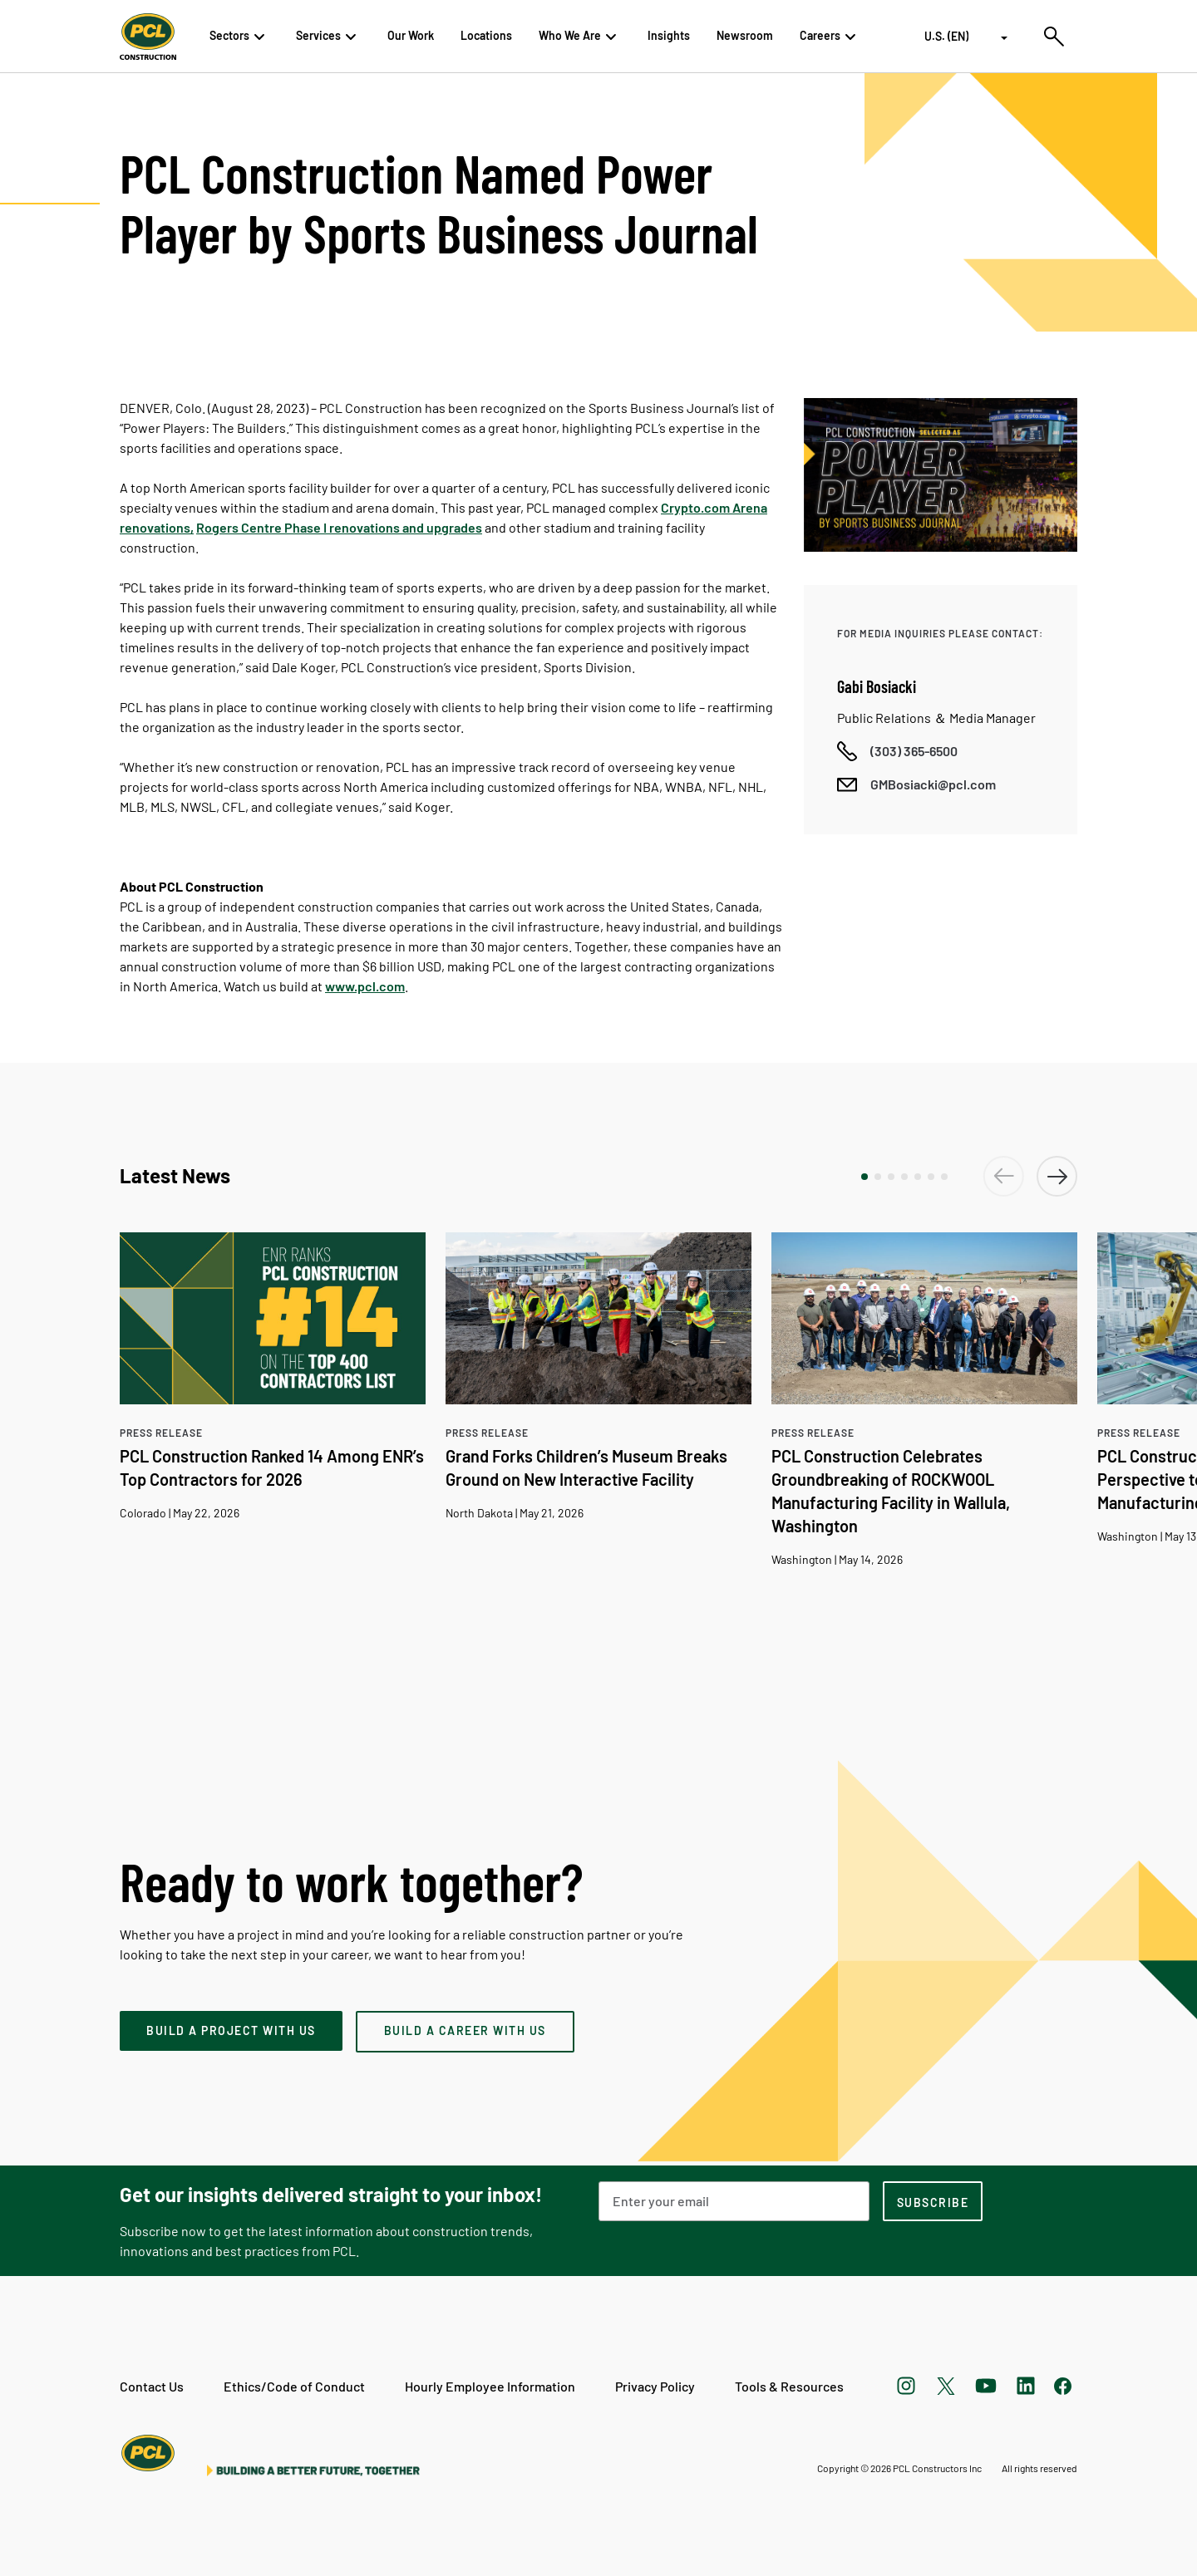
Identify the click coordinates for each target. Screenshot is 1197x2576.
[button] (864, 1176)
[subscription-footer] (933, 2201)
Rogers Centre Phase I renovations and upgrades (339, 527)
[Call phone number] (897, 751)
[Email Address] (733, 2201)
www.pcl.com (365, 986)
